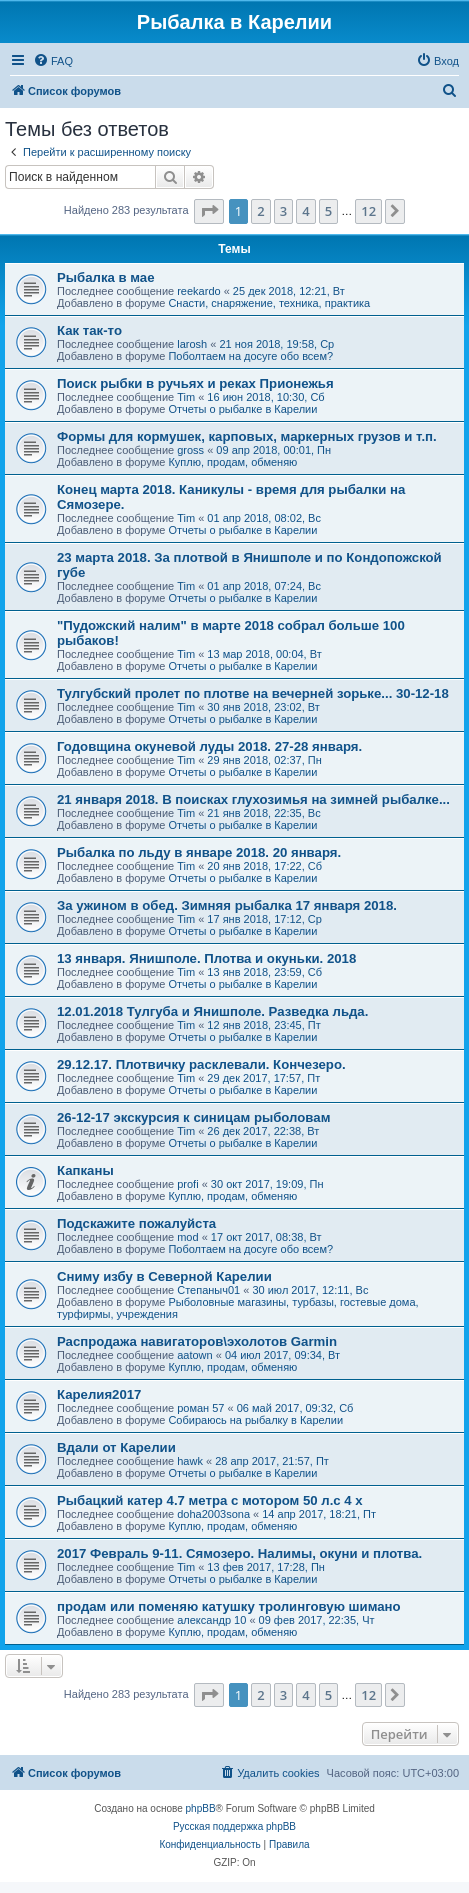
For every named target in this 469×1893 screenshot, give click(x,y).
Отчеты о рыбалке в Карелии (242, 409)
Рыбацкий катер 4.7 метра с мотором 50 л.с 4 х (210, 1500)
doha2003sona (213, 1514)
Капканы (85, 1170)
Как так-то (89, 330)
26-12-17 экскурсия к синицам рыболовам (193, 1117)
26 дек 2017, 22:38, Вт (263, 1131)
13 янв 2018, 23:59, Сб (264, 972)
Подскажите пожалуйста (136, 1223)
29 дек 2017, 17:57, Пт (263, 1078)
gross (190, 450)
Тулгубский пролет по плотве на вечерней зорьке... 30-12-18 (253, 693)
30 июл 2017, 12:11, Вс (310, 1290)
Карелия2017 (99, 1394)
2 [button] (260, 211)
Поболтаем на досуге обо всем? (250, 356)
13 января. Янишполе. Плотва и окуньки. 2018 (206, 958)
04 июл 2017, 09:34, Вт (282, 1355)
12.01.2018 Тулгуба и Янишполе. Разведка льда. (212, 1011)
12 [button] (368, 211)
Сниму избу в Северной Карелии (164, 1276)
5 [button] (328, 211)
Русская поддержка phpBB (234, 1826)
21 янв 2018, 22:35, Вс (263, 813)
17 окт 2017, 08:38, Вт (266, 1237)
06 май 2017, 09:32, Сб (295, 1408)
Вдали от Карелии (116, 1447)
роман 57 (200, 1408)
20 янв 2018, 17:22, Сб (264, 866)
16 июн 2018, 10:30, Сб (265, 397)
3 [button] (283, 211)
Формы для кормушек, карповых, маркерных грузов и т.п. (247, 436)
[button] (209, 211)
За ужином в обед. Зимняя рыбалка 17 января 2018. (227, 905)
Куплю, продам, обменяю (232, 462)
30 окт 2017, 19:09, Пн (267, 1184)
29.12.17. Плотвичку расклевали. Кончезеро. (201, 1064)
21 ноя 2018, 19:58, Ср (276, 344)
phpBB (201, 1808)
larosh (192, 344)
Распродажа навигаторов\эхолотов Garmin (197, 1341)
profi (187, 1184)
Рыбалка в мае (106, 277)
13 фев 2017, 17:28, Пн (266, 1567)
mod (187, 1237)
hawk (190, 1461)
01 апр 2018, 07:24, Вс (264, 586)
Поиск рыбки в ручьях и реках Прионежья (195, 383)
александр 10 (211, 1620)
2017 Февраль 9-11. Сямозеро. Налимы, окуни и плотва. (239, 1553)
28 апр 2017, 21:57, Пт (272, 1461)
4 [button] (305, 211)
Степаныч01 (208, 1290)
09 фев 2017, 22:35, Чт (317, 1620)
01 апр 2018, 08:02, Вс (264, 518)
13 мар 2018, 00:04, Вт (264, 654)
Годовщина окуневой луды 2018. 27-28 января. (209, 746)
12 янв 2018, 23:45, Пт (263, 1025)
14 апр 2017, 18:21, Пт (319, 1514)
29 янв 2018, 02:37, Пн (264, 760)
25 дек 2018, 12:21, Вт (289, 291)
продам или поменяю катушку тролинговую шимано (229, 1606)
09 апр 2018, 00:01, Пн (273, 450)
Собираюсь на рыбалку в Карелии (255, 1420)
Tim (186, 397)
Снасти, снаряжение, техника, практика (269, 303)
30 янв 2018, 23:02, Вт (263, 707)
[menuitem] (53, 61)
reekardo (198, 291)
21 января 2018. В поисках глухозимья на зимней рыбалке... (253, 799)
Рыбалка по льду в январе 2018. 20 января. (199, 852)
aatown (194, 1355)
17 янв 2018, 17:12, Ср (264, 919)
